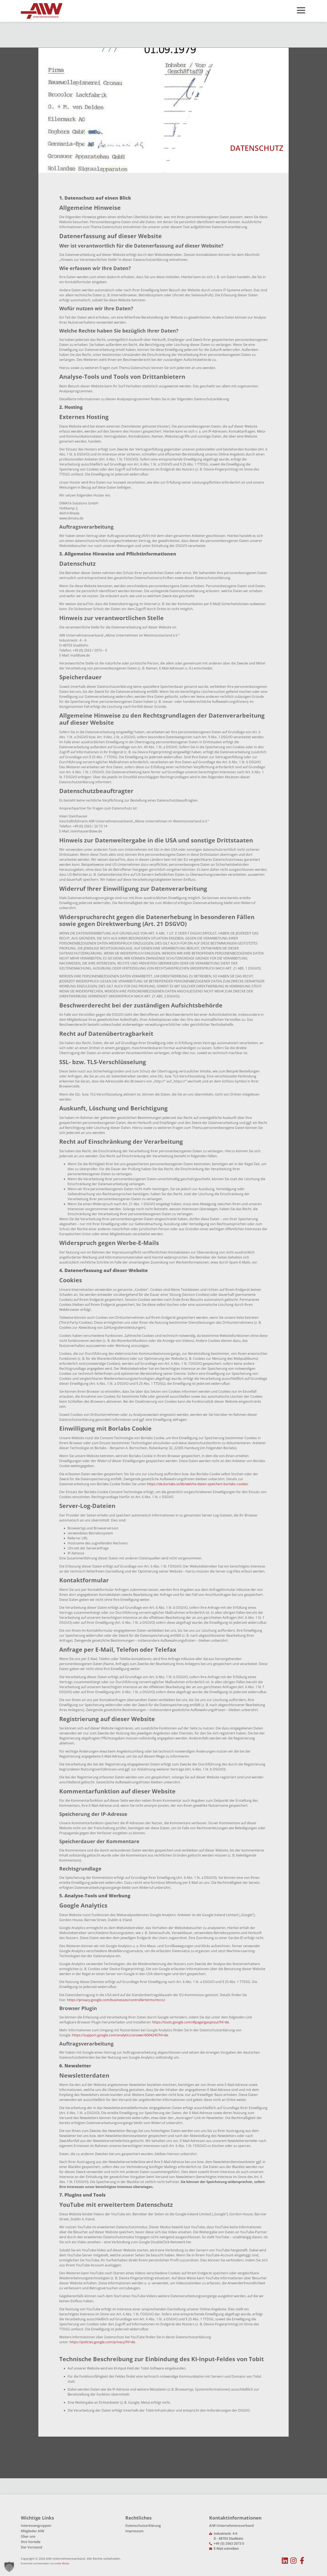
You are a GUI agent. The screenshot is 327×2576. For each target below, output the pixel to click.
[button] (9, 2567)
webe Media (62, 2563)
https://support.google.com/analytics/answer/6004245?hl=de (119, 2035)
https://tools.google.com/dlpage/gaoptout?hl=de (190, 2022)
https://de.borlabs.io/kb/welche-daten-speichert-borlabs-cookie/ (197, 1484)
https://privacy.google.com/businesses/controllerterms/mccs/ (115, 2000)
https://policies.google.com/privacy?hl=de (102, 2342)
